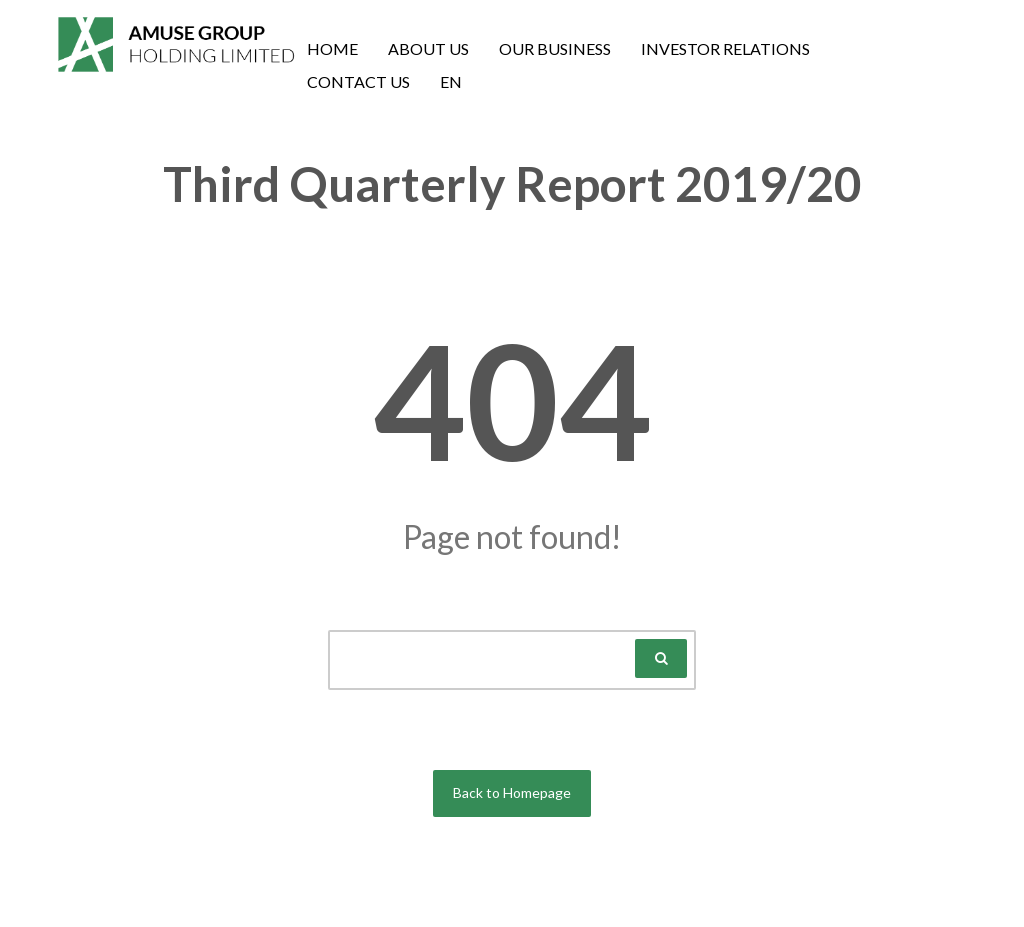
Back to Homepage (512, 792)
